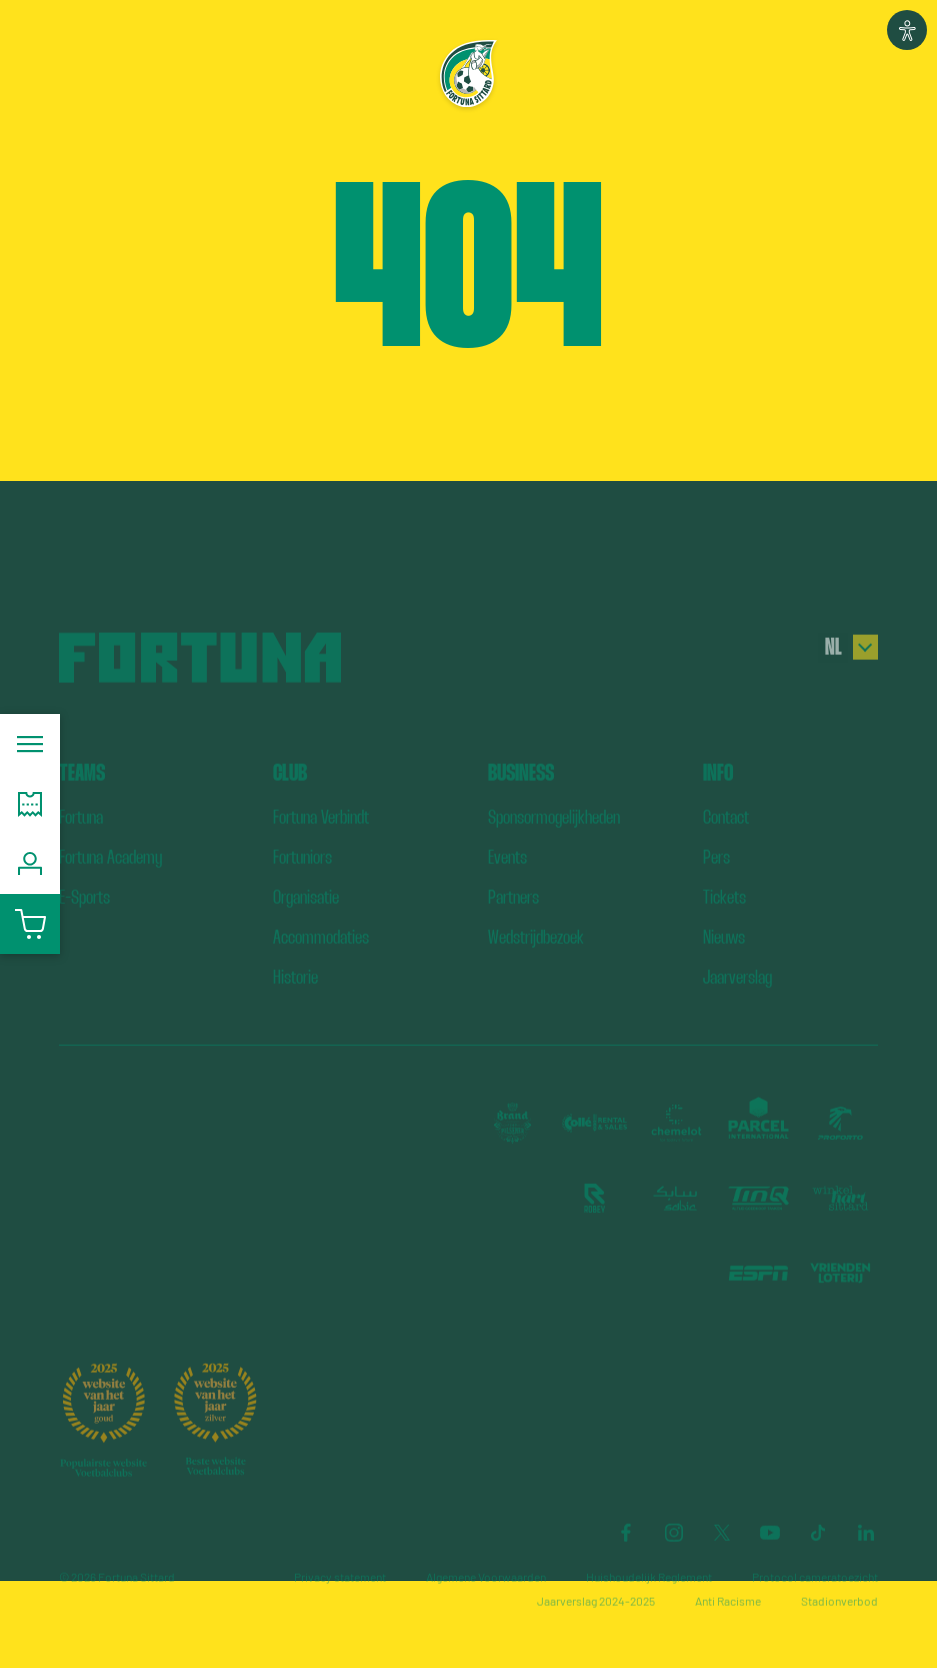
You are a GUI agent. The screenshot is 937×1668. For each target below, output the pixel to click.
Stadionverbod (839, 1628)
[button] (907, 30)
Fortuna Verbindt (321, 844)
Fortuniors (302, 884)
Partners (513, 924)
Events (507, 884)
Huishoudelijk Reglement (649, 1604)
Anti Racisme (728, 1628)
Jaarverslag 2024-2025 (596, 1628)
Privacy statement (340, 1604)
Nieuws (724, 964)
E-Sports (84, 924)
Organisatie (306, 924)
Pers (716, 884)
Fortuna (81, 844)
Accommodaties (321, 964)
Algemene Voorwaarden (486, 1604)
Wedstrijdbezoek (536, 964)
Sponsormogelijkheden (554, 844)
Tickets (724, 924)
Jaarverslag (737, 1004)
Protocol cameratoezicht (815, 1604)
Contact (726, 844)
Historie (295, 1004)
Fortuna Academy (110, 884)
